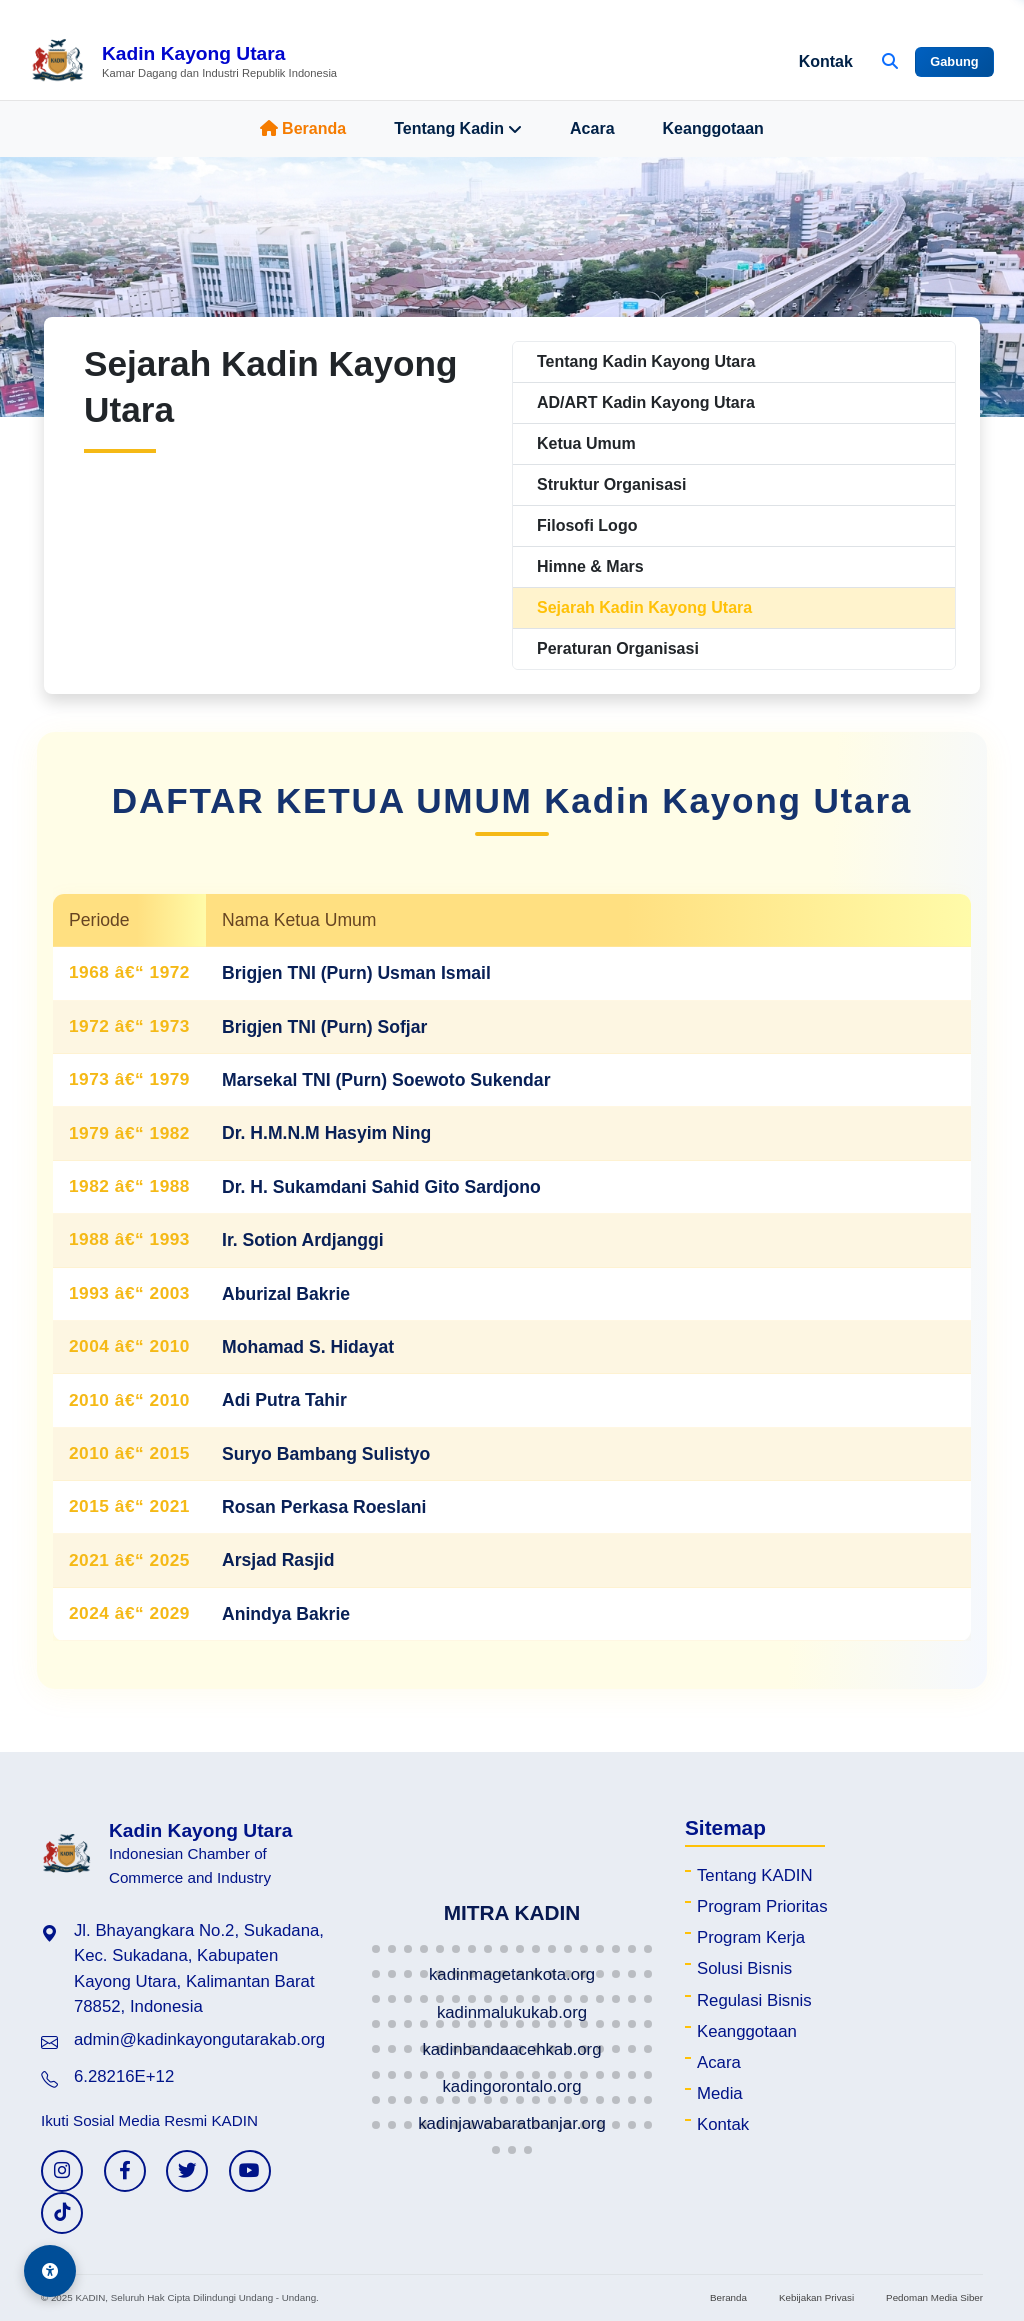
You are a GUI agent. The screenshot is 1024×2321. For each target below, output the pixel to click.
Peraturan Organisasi (618, 648)
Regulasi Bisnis (754, 2000)
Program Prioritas (762, 1906)
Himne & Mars (590, 566)
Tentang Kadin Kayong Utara (646, 361)
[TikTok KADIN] (62, 2213)
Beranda (303, 128)
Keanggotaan (713, 128)
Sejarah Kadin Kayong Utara (644, 607)
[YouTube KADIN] (250, 2171)
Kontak (826, 61)
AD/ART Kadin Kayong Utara (646, 402)
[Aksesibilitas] (50, 2271)
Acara (592, 128)
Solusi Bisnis (744, 1968)
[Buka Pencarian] (890, 62)
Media (720, 2093)
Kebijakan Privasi (816, 2297)
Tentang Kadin (458, 129)
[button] (376, 1949)
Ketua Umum (586, 443)
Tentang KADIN (755, 1875)
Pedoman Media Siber (934, 2297)
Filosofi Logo (587, 525)
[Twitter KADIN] (187, 2171)
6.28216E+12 (124, 2076)
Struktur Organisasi (611, 484)
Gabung (954, 61)
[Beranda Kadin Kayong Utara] (183, 62)
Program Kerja (751, 1937)
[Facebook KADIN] (125, 2171)
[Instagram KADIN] (62, 2171)
